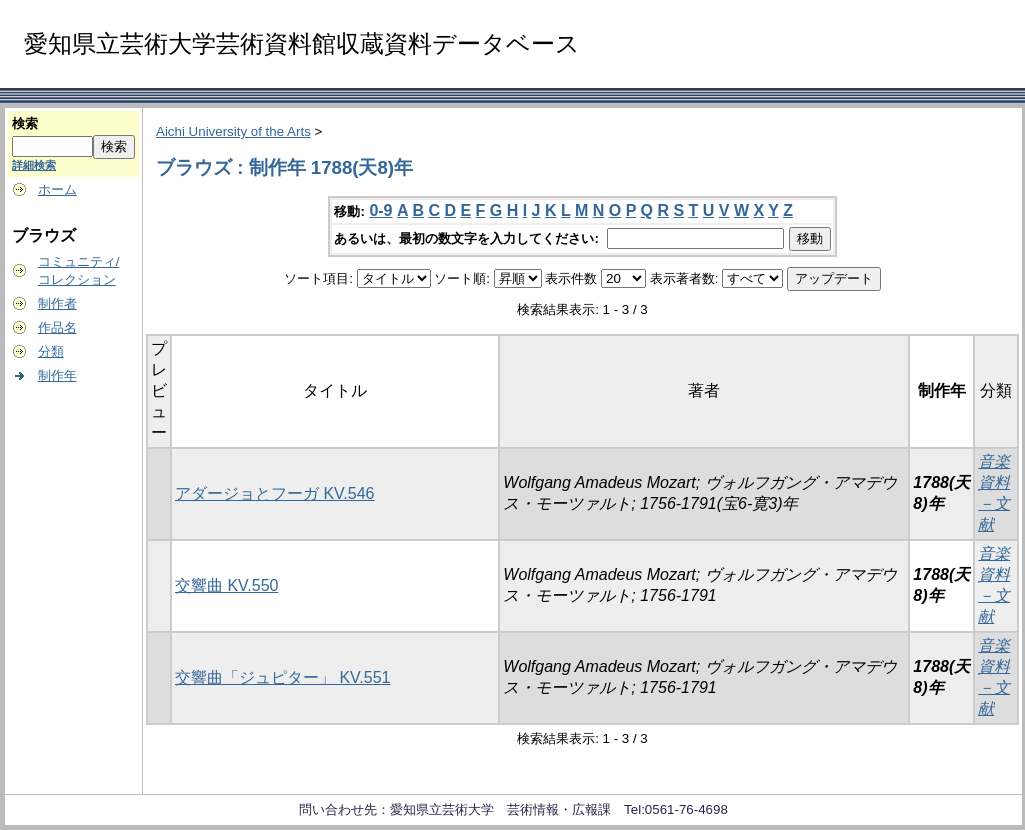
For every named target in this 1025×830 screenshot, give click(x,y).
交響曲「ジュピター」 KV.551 (282, 677)
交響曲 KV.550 (226, 585)
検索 (25, 123)
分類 (51, 351)
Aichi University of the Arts (233, 131)
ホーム (57, 189)
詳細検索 (34, 165)
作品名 (57, 327)
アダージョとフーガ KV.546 (274, 493)
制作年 (57, 375)
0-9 (380, 210)
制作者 (57, 303)
